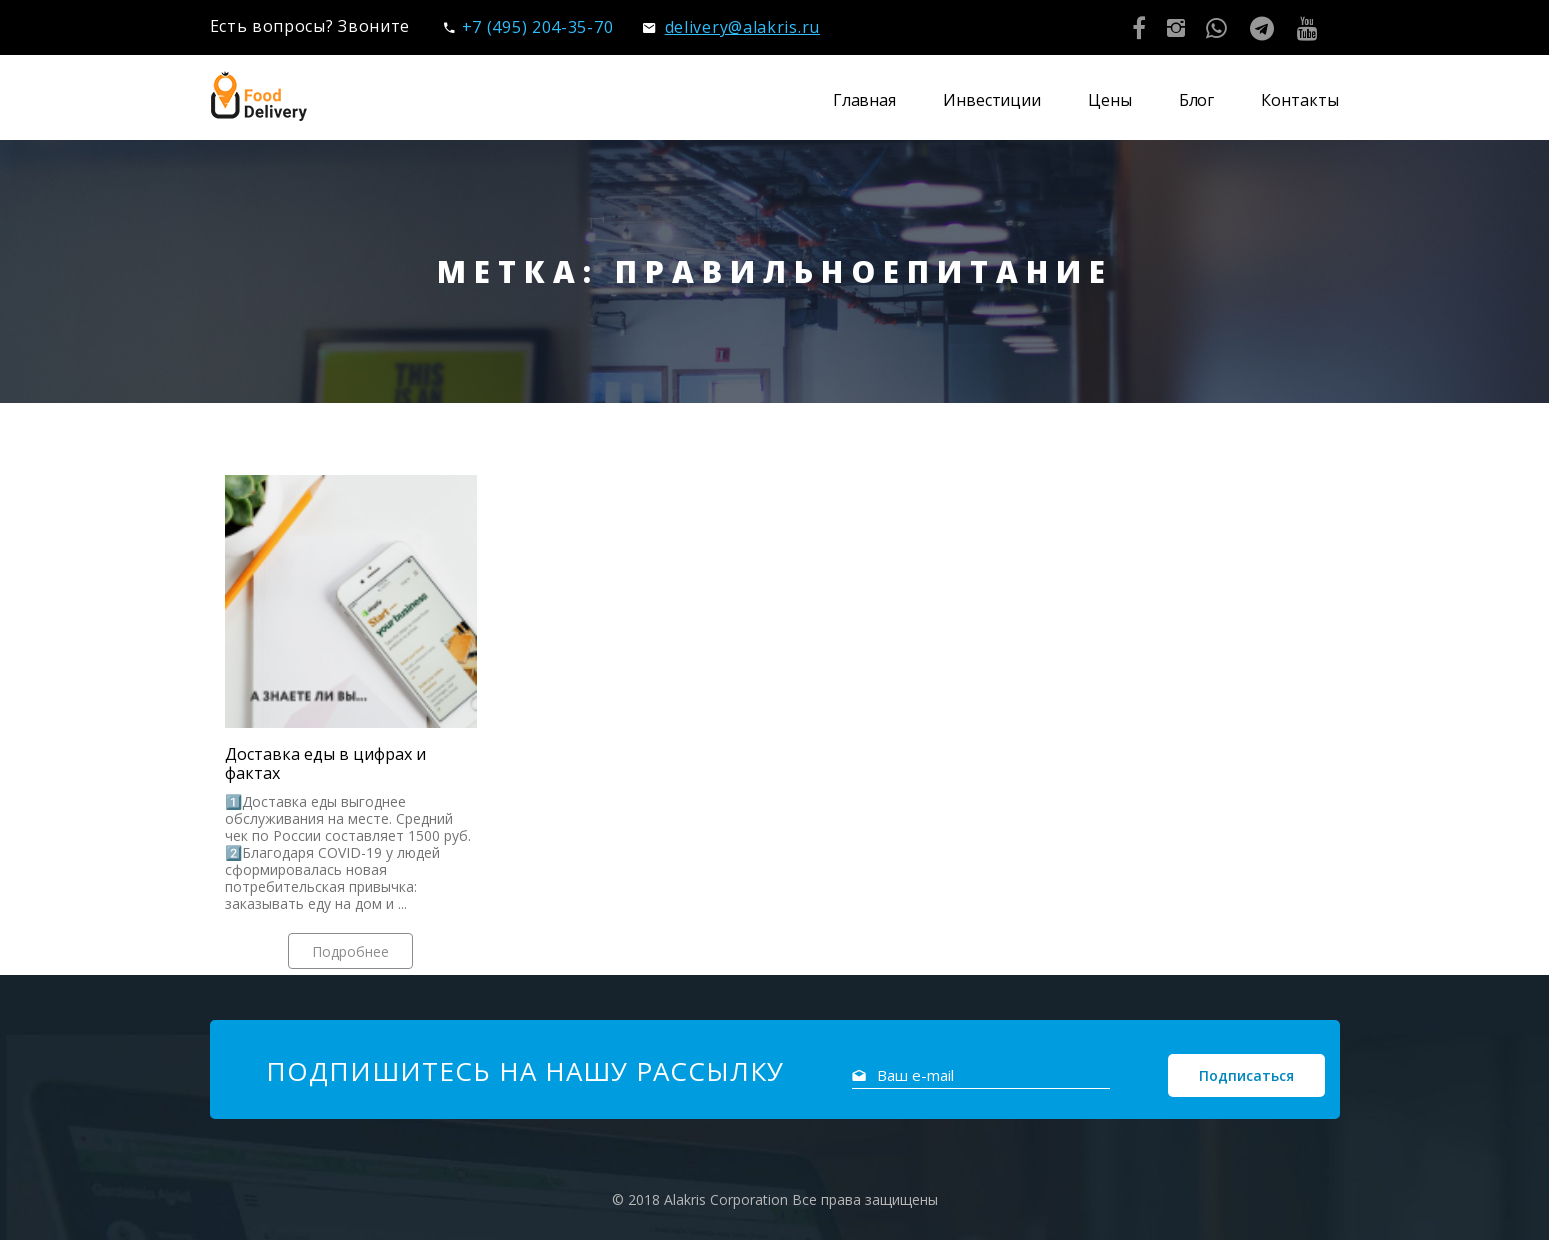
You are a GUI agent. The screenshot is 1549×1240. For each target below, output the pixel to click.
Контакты (1299, 100)
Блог (1197, 100)
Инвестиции (992, 100)
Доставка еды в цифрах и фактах (325, 764)
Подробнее (350, 951)
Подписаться (1246, 1075)
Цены (1110, 100)
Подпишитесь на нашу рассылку (525, 1071)
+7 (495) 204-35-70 (528, 27)
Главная (864, 100)
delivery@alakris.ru (731, 27)
